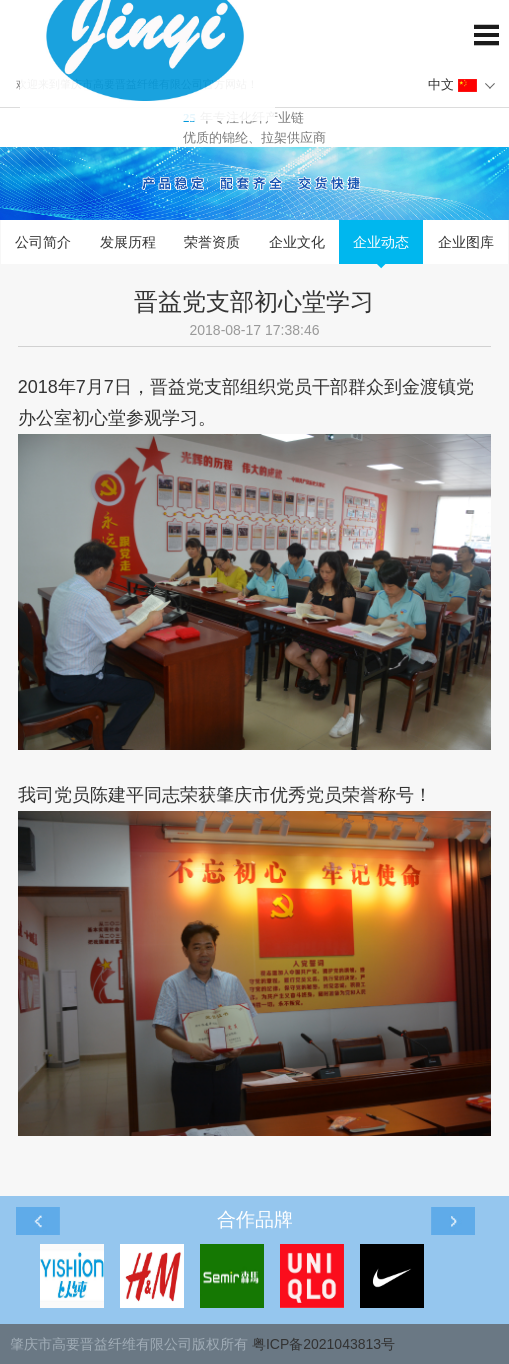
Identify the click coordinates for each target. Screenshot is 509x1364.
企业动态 (381, 242)
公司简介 (43, 242)
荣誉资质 (212, 242)
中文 (452, 84)
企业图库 (466, 242)
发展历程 (128, 242)
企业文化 (297, 242)
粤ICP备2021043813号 (323, 1344)
